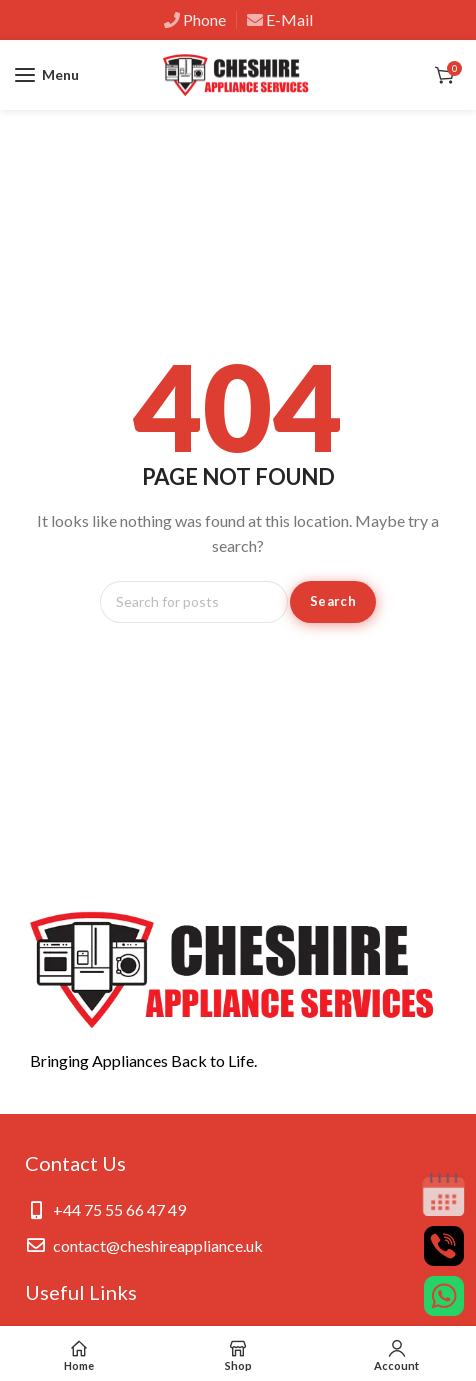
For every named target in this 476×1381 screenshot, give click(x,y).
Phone (204, 19)
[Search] (194, 602)
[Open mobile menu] (47, 75)
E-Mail (289, 19)
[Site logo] (238, 75)
